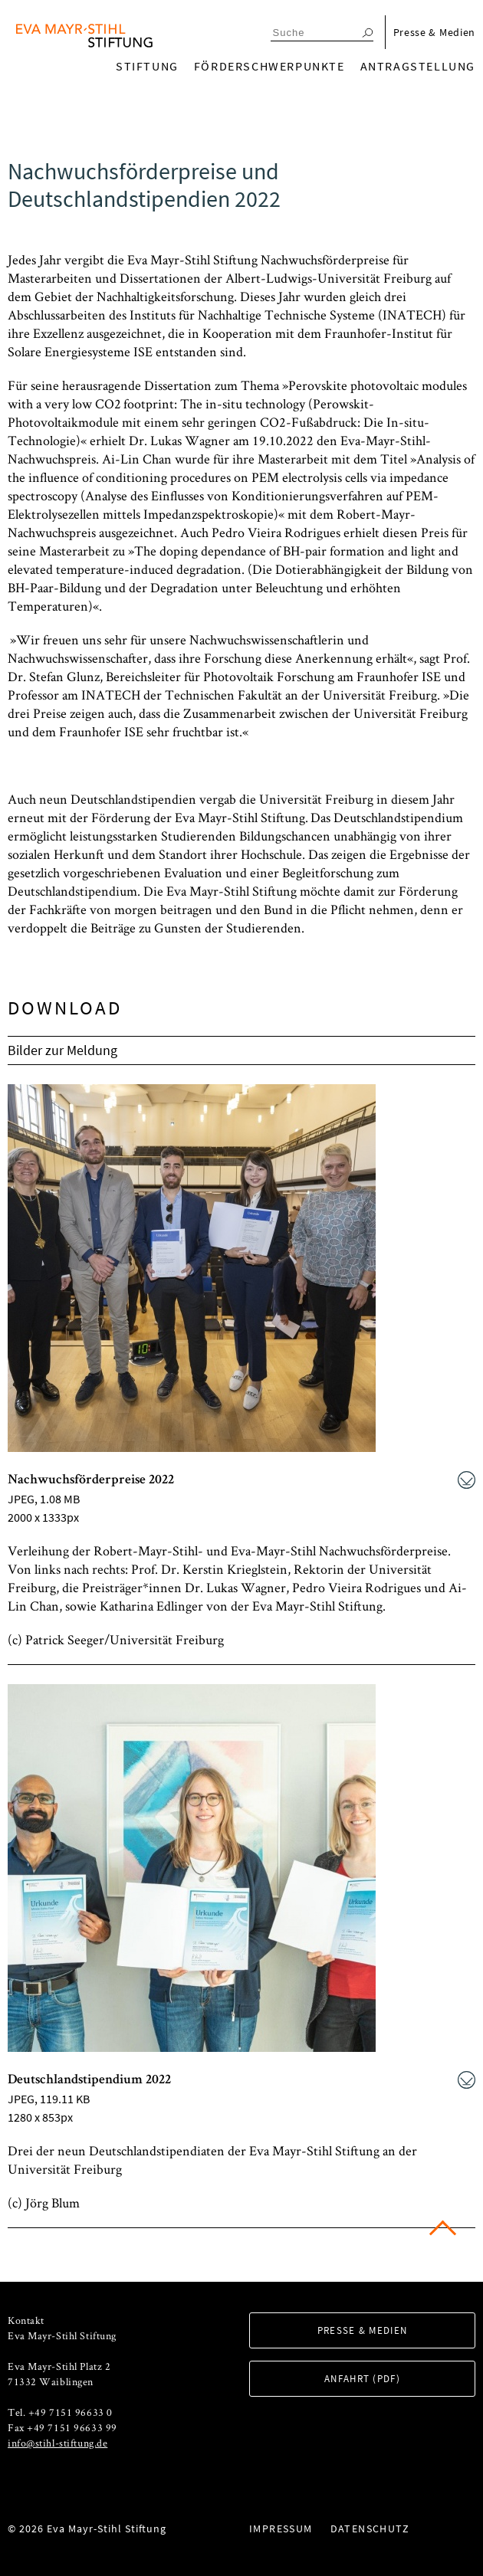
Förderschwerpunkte (269, 66)
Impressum (281, 2528)
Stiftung (147, 66)
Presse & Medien (434, 32)
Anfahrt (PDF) (362, 2378)
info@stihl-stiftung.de (57, 2443)
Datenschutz (369, 2528)
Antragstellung (417, 66)
